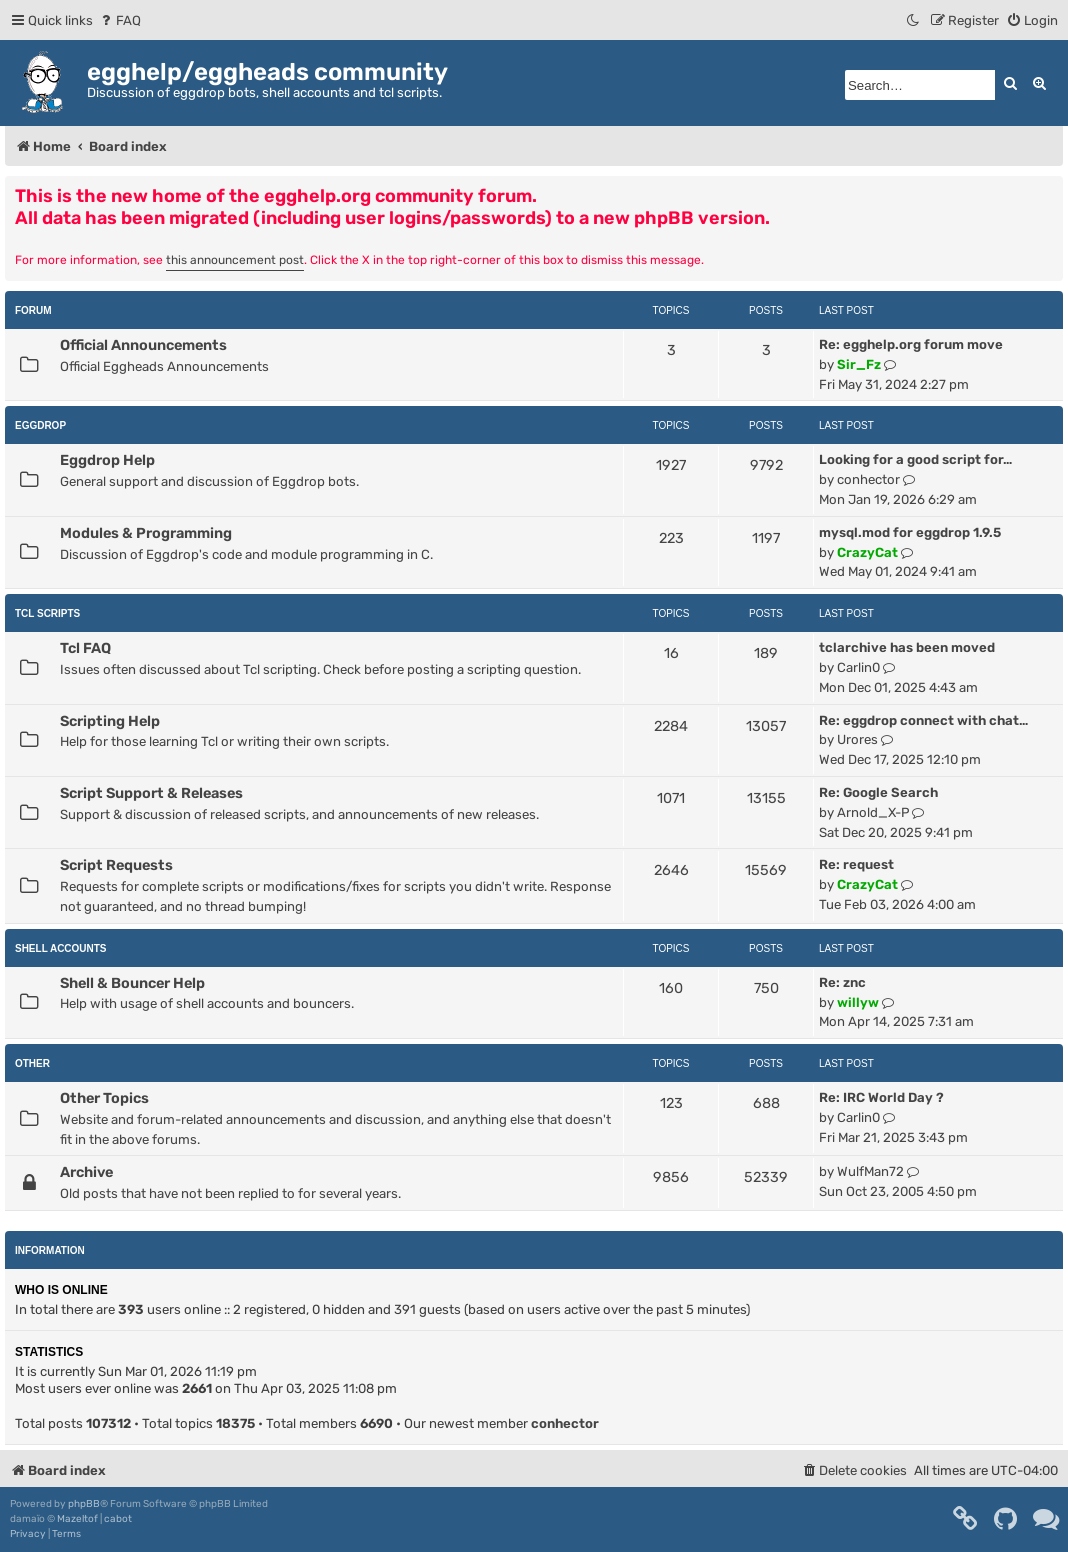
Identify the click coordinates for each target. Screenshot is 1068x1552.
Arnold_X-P (873, 812)
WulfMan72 (870, 1171)
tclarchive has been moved (907, 647)
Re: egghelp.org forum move (911, 344)
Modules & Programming (146, 533)
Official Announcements (143, 345)
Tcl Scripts (47, 613)
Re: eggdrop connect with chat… (923, 720)
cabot (118, 1519)
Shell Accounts (61, 948)
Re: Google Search (878, 792)
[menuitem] (119, 20)
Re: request (856, 864)
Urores (857, 739)
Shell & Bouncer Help (132, 983)
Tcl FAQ (85, 648)
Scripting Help (110, 721)
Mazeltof (77, 1519)
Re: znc (842, 982)
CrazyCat (867, 552)
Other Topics (104, 1098)
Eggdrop (40, 425)
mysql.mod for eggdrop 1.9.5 (910, 532)
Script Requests (116, 865)
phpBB (84, 1504)
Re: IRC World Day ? (881, 1097)
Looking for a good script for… (915, 459)
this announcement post (235, 260)
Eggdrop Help (107, 460)
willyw (858, 1002)
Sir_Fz (859, 364)
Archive (86, 1172)
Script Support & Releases (151, 793)
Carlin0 (858, 667)
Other (32, 1063)
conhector (868, 479)
